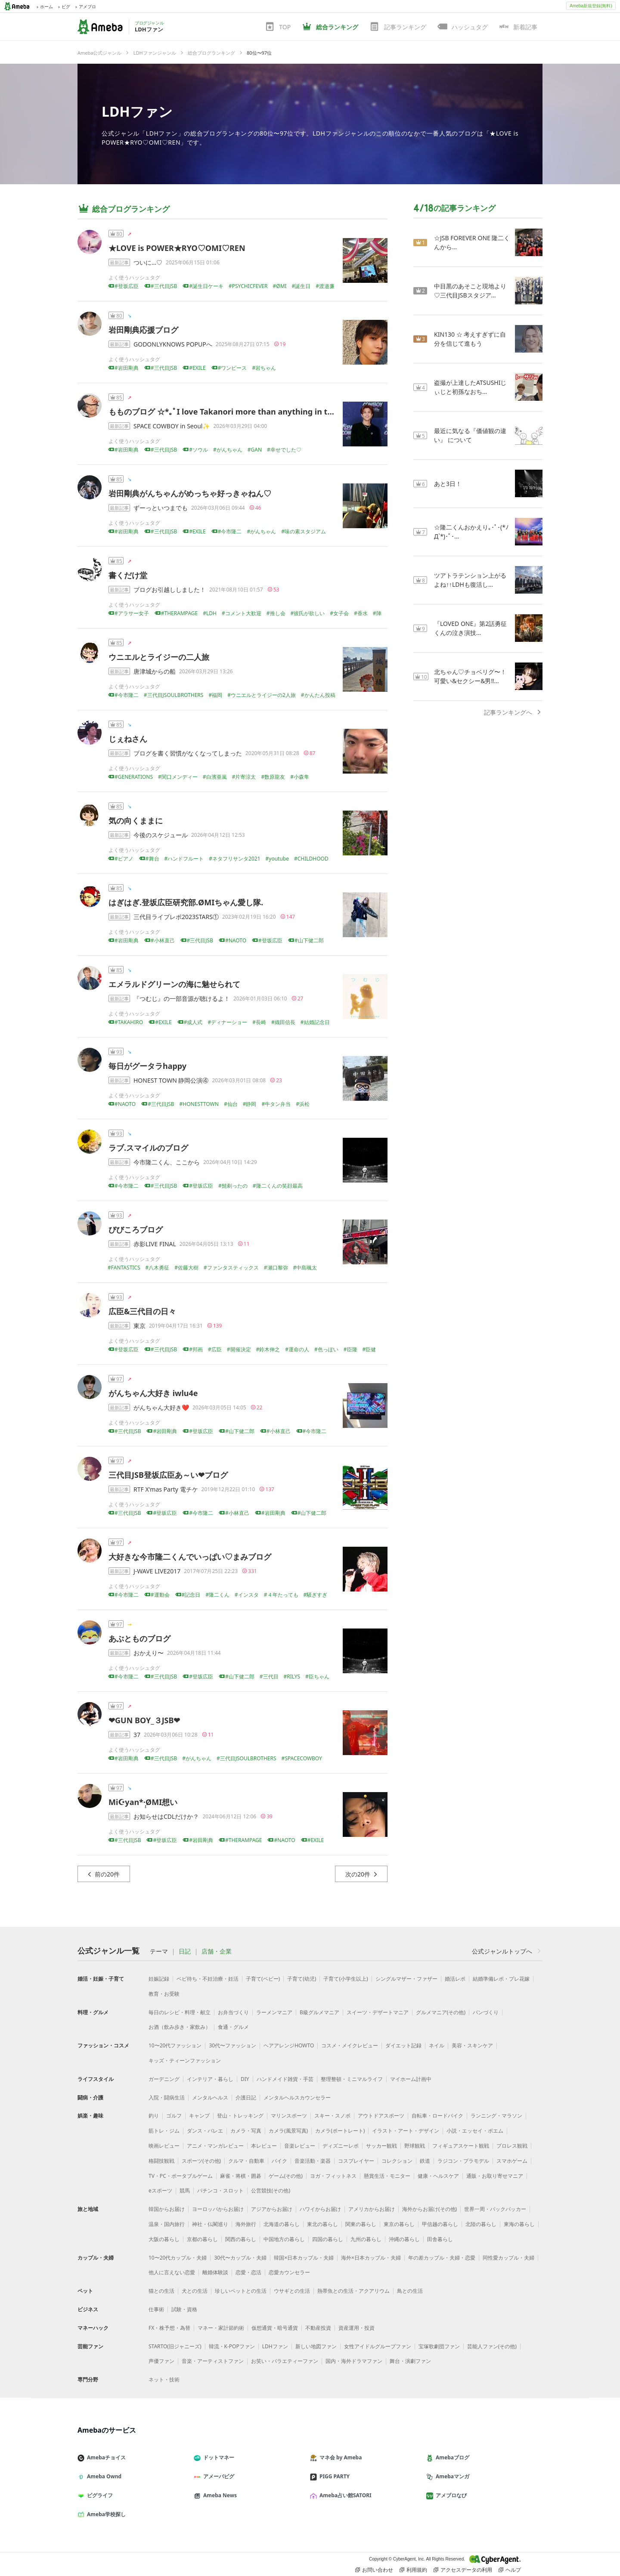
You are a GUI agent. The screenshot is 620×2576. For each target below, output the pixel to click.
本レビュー (264, 2145)
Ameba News (219, 2495)
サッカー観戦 (381, 2145)
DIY (245, 2079)
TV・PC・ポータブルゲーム (181, 2176)
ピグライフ (99, 2495)
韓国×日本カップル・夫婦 (304, 2257)
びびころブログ (135, 1229)
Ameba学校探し (105, 2514)
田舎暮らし (440, 2239)
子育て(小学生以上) (345, 1978)
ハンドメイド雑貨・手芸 (285, 2079)
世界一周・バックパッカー (495, 2209)
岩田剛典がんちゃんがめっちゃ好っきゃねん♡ (189, 493)
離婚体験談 (215, 2272)
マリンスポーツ (289, 2115)
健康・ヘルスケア (438, 2176)
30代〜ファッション (232, 2045)
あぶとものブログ (139, 1638)
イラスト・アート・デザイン (405, 2130)
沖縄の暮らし (404, 2239)
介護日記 (246, 2097)
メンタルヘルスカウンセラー (297, 2097)
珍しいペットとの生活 (241, 2290)
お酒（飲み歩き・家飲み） (180, 2027)
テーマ (159, 1951)
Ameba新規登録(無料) (591, 5)
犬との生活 (195, 2290)
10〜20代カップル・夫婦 (178, 2257)
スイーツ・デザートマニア (378, 2012)
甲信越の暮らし (440, 2224)
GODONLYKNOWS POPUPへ (172, 344)
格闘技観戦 (161, 2160)
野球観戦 (414, 2145)
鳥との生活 (410, 2290)
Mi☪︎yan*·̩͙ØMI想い (142, 1802)
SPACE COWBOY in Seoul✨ (171, 426)
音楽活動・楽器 (312, 2160)
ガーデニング (164, 2079)
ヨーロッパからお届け (218, 2209)
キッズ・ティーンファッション (185, 2060)
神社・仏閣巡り (210, 2224)
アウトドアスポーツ (381, 2115)
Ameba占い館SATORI (344, 2495)
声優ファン (161, 2361)
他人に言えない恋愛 (172, 2272)
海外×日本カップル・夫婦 (371, 2257)
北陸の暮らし (480, 2224)
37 (136, 1735)
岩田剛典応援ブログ (143, 330)
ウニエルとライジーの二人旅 (158, 657)
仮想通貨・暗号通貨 (274, 2327)
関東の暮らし (360, 2224)
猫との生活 (161, 2290)
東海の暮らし (519, 2224)
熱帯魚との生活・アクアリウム (353, 2290)
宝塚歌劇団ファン (439, 2346)
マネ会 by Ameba (339, 2457)
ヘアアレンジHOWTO (289, 2045)
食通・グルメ (233, 2027)
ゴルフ (174, 2115)
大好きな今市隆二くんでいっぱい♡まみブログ (189, 1556)
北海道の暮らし (282, 2224)
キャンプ (199, 2115)
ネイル (436, 2045)
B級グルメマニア (319, 2012)
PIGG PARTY (333, 2476)
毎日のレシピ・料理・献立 (180, 2012)
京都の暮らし (202, 2239)
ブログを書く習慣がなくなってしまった (187, 753)
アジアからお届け (271, 2209)
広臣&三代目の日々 (142, 1311)
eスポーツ (160, 2190)
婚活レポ (455, 1978)
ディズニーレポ (340, 2145)
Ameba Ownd (103, 2476)
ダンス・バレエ (205, 2130)
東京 (139, 1326)
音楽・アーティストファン (213, 2361)
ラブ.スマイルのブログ (148, 1147)
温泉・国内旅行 (167, 2224)
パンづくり (486, 2012)
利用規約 (413, 2570)
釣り (154, 2115)
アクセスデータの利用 (463, 2570)
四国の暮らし (327, 2239)
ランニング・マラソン (496, 2115)
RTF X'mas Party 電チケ (165, 1489)
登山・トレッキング (240, 2115)
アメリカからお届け (371, 2209)
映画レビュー (164, 2145)
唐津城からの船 (154, 671)
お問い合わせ (374, 2570)
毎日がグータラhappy (147, 1066)
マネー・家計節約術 (221, 2327)
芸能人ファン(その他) (492, 2346)
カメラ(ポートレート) (340, 2130)
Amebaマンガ (451, 2476)
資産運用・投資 (356, 2327)
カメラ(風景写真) (288, 2130)
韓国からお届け (167, 2209)
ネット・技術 (164, 2379)
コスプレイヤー (356, 2160)
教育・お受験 (164, 1993)
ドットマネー (217, 2457)
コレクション (396, 2160)
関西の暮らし (240, 2239)
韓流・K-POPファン (232, 2346)
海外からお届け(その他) (429, 2209)
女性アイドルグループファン (377, 2346)
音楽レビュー (299, 2145)
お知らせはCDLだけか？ (166, 1816)
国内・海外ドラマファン (354, 2361)
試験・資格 (184, 2309)
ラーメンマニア (274, 2012)
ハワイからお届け (320, 2209)
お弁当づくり (233, 2012)
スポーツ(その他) (201, 2160)
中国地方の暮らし (284, 2239)
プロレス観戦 (511, 2145)
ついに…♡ (147, 262)
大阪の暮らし (164, 2239)
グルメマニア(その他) (440, 2012)
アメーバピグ (217, 2476)
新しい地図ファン (316, 2346)
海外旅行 (246, 2224)
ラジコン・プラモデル (463, 2160)
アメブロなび (450, 2495)
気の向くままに (135, 820)
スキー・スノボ (332, 2115)
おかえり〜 (148, 1653)
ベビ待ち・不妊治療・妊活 (208, 1978)
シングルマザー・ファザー (406, 1978)
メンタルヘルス (210, 2097)
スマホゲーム (511, 2160)
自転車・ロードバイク (437, 2115)
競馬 (185, 2190)
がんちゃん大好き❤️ (161, 1407)
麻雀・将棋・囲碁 (240, 2176)
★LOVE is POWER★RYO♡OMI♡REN (176, 248)
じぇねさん (127, 739)
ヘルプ (510, 2570)
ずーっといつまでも (160, 508)
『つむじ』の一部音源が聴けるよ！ (181, 998)
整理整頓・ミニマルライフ (352, 2079)
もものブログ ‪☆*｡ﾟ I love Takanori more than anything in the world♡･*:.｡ (246, 411)
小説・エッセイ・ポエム (474, 2130)
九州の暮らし (365, 2239)
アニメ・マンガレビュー (215, 2145)
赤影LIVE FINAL (154, 1244)
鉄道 (425, 2160)
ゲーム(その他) (286, 2176)
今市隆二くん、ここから (166, 1162)
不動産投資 (318, 2327)
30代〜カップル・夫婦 (240, 2257)
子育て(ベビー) (263, 1978)
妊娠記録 (159, 1978)
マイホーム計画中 (410, 2079)
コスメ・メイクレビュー (349, 2045)
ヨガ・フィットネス (333, 2176)
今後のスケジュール (160, 835)
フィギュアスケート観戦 (460, 2145)
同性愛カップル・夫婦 (508, 2257)
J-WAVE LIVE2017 (156, 1571)
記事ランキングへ (513, 712)
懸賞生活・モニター (387, 2176)
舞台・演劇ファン (410, 2361)
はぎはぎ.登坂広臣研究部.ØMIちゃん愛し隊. (185, 902)
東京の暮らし (399, 2224)
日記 (185, 1951)
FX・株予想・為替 (169, 2327)
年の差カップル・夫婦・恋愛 (441, 2257)
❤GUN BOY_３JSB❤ (144, 1720)
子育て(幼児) (301, 1978)
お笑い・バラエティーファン (284, 2361)
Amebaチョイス (105, 2457)
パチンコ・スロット (220, 2190)
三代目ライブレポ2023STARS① (176, 917)
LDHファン (137, 111)
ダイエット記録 (403, 2045)
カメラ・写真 (245, 2130)
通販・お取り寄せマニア (494, 2176)
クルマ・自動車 (246, 2160)
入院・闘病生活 (167, 2097)
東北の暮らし (322, 2224)
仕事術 (156, 2309)
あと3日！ (448, 484)
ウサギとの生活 (292, 2290)
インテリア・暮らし (210, 2079)
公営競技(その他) (270, 2190)
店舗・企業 (217, 1951)
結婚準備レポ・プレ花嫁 (501, 1978)
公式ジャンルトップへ (507, 1951)
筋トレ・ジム (164, 2130)
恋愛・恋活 (248, 2272)
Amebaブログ (451, 2457)
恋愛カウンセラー (289, 2272)
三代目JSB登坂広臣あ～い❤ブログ (168, 1475)
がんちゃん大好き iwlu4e (153, 1393)
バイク (279, 2160)
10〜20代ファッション (175, 2045)
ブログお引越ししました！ (169, 589)
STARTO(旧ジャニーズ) (175, 2346)
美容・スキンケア (472, 2045)
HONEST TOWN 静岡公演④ (170, 1080)
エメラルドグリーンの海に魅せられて (174, 984)
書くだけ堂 (127, 575)
